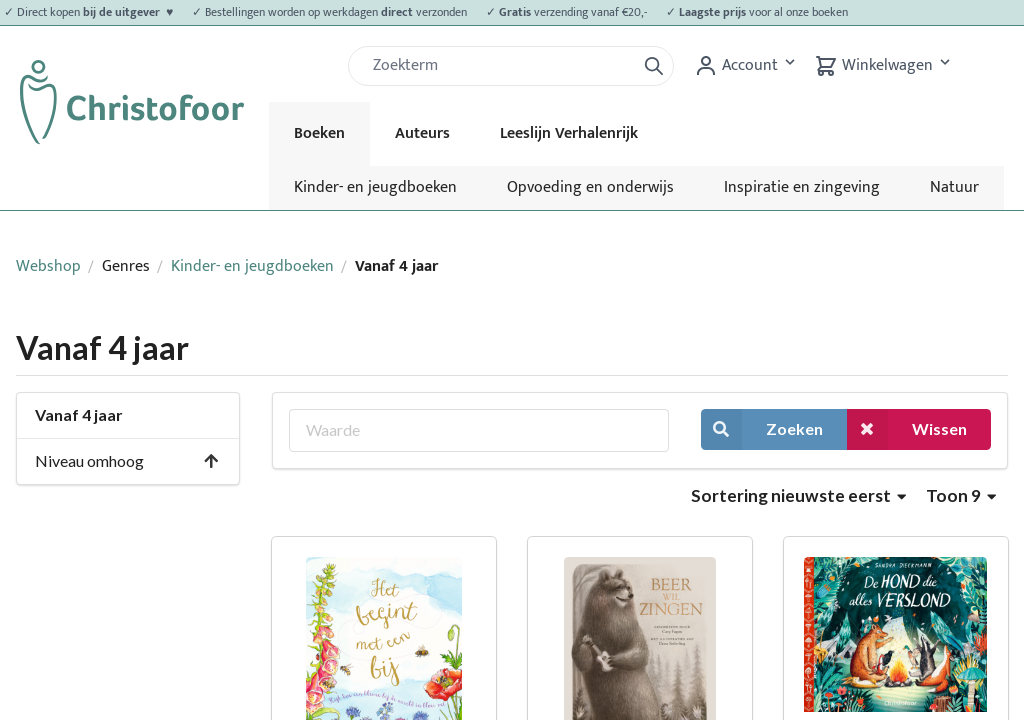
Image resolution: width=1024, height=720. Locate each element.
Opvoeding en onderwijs (590, 187)
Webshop (48, 266)
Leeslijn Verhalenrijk (569, 133)
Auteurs (422, 133)
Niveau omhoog (127, 460)
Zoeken (762, 429)
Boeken (319, 133)
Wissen (907, 429)
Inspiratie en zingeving (802, 187)
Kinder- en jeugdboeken (375, 187)
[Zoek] (500, 66)
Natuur (954, 187)
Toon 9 (961, 495)
